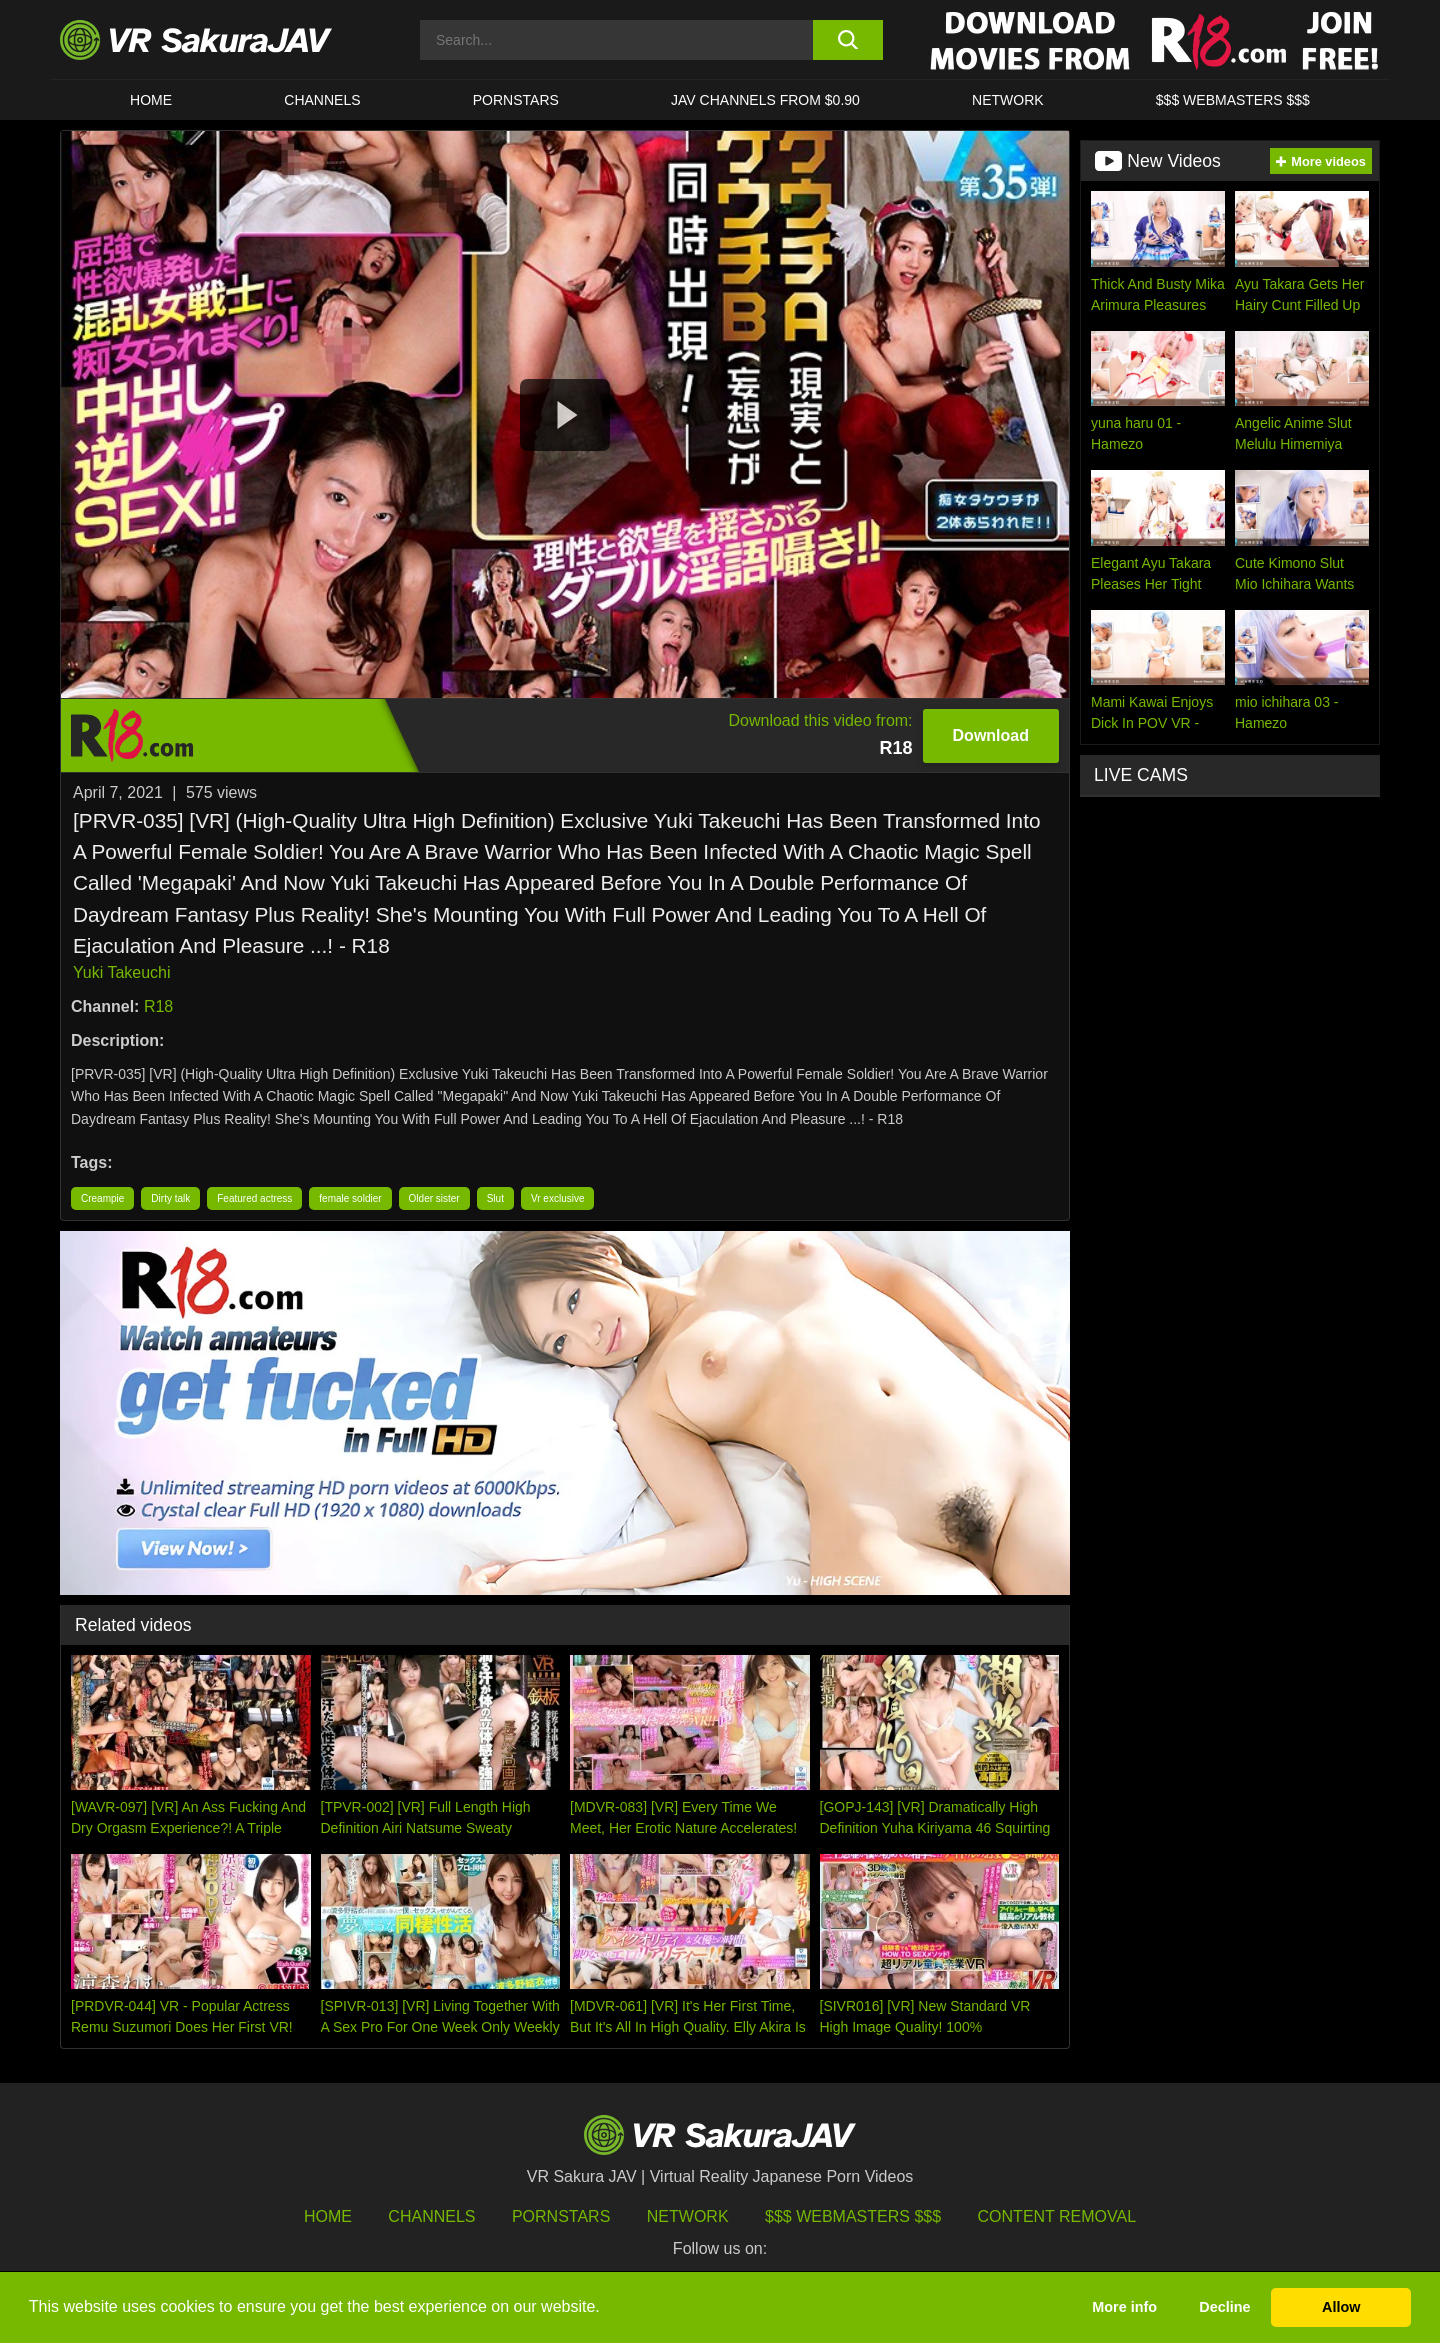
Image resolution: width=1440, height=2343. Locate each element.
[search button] (847, 40)
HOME (151, 100)
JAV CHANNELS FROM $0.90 (765, 100)
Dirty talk (170, 1198)
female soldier (350, 1198)
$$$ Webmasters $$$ (853, 2216)
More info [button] (1124, 2307)
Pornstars (516, 100)
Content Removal (1057, 2216)
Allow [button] (1341, 2307)
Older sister (434, 1198)
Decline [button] (1224, 2307)
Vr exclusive (558, 1198)
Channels (322, 100)
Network (1008, 100)
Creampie (102, 1198)
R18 (158, 1006)
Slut (495, 1198)
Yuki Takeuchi (122, 972)
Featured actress (254, 1198)
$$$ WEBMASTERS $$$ (1233, 100)
